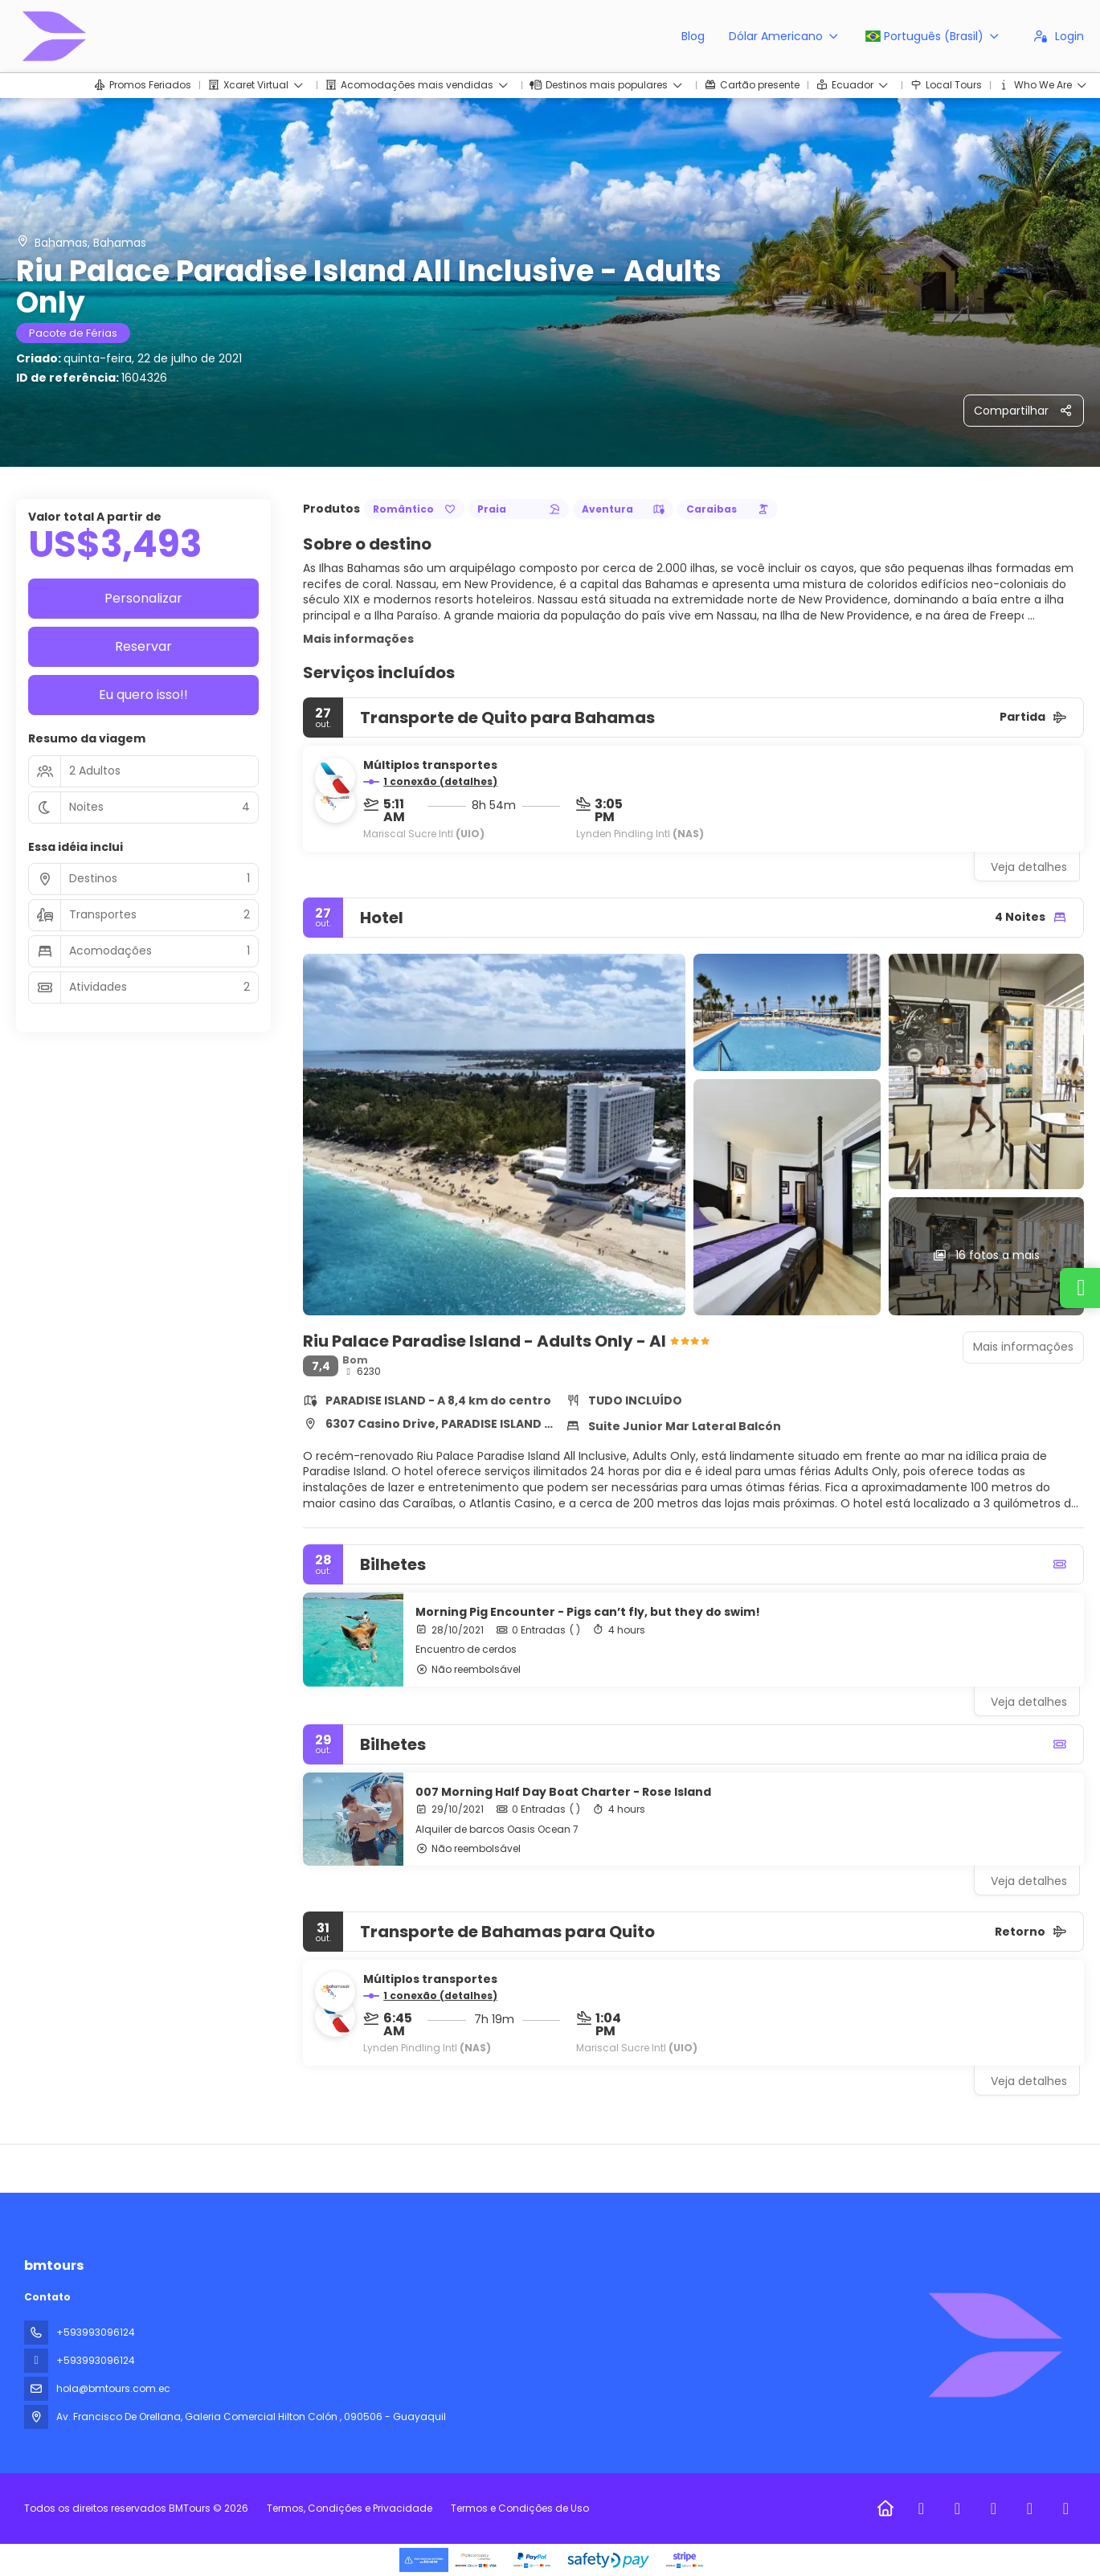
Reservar (143, 646)
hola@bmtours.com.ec (113, 2388)
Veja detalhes (1029, 867)
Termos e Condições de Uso (518, 2508)
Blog (693, 36)
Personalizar (143, 598)
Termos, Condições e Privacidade (349, 2508)
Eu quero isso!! (143, 694)
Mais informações (358, 639)
